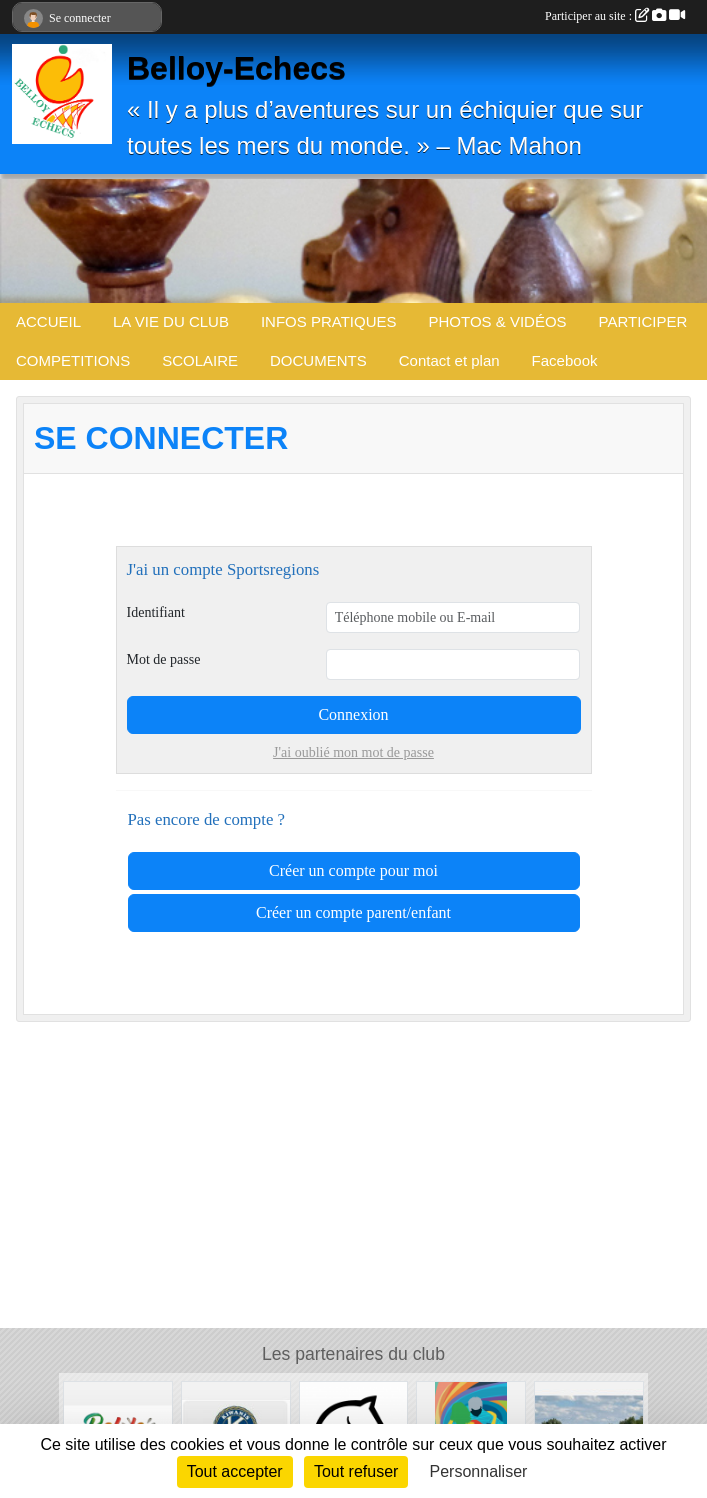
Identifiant (156, 612)
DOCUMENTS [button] (318, 360)
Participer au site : (615, 16)
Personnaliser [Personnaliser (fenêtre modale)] (479, 1471)
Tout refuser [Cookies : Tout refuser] (356, 1471)
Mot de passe (164, 659)
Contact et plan (449, 360)
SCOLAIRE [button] (200, 360)
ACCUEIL (48, 321)
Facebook (565, 360)
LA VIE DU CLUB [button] (171, 321)
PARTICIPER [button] (643, 321)
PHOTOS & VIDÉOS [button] (498, 321)
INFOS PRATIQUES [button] (329, 321)
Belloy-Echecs (236, 68)
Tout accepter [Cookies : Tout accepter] (235, 1471)
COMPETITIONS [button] (73, 360)
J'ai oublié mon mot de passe (353, 752)
